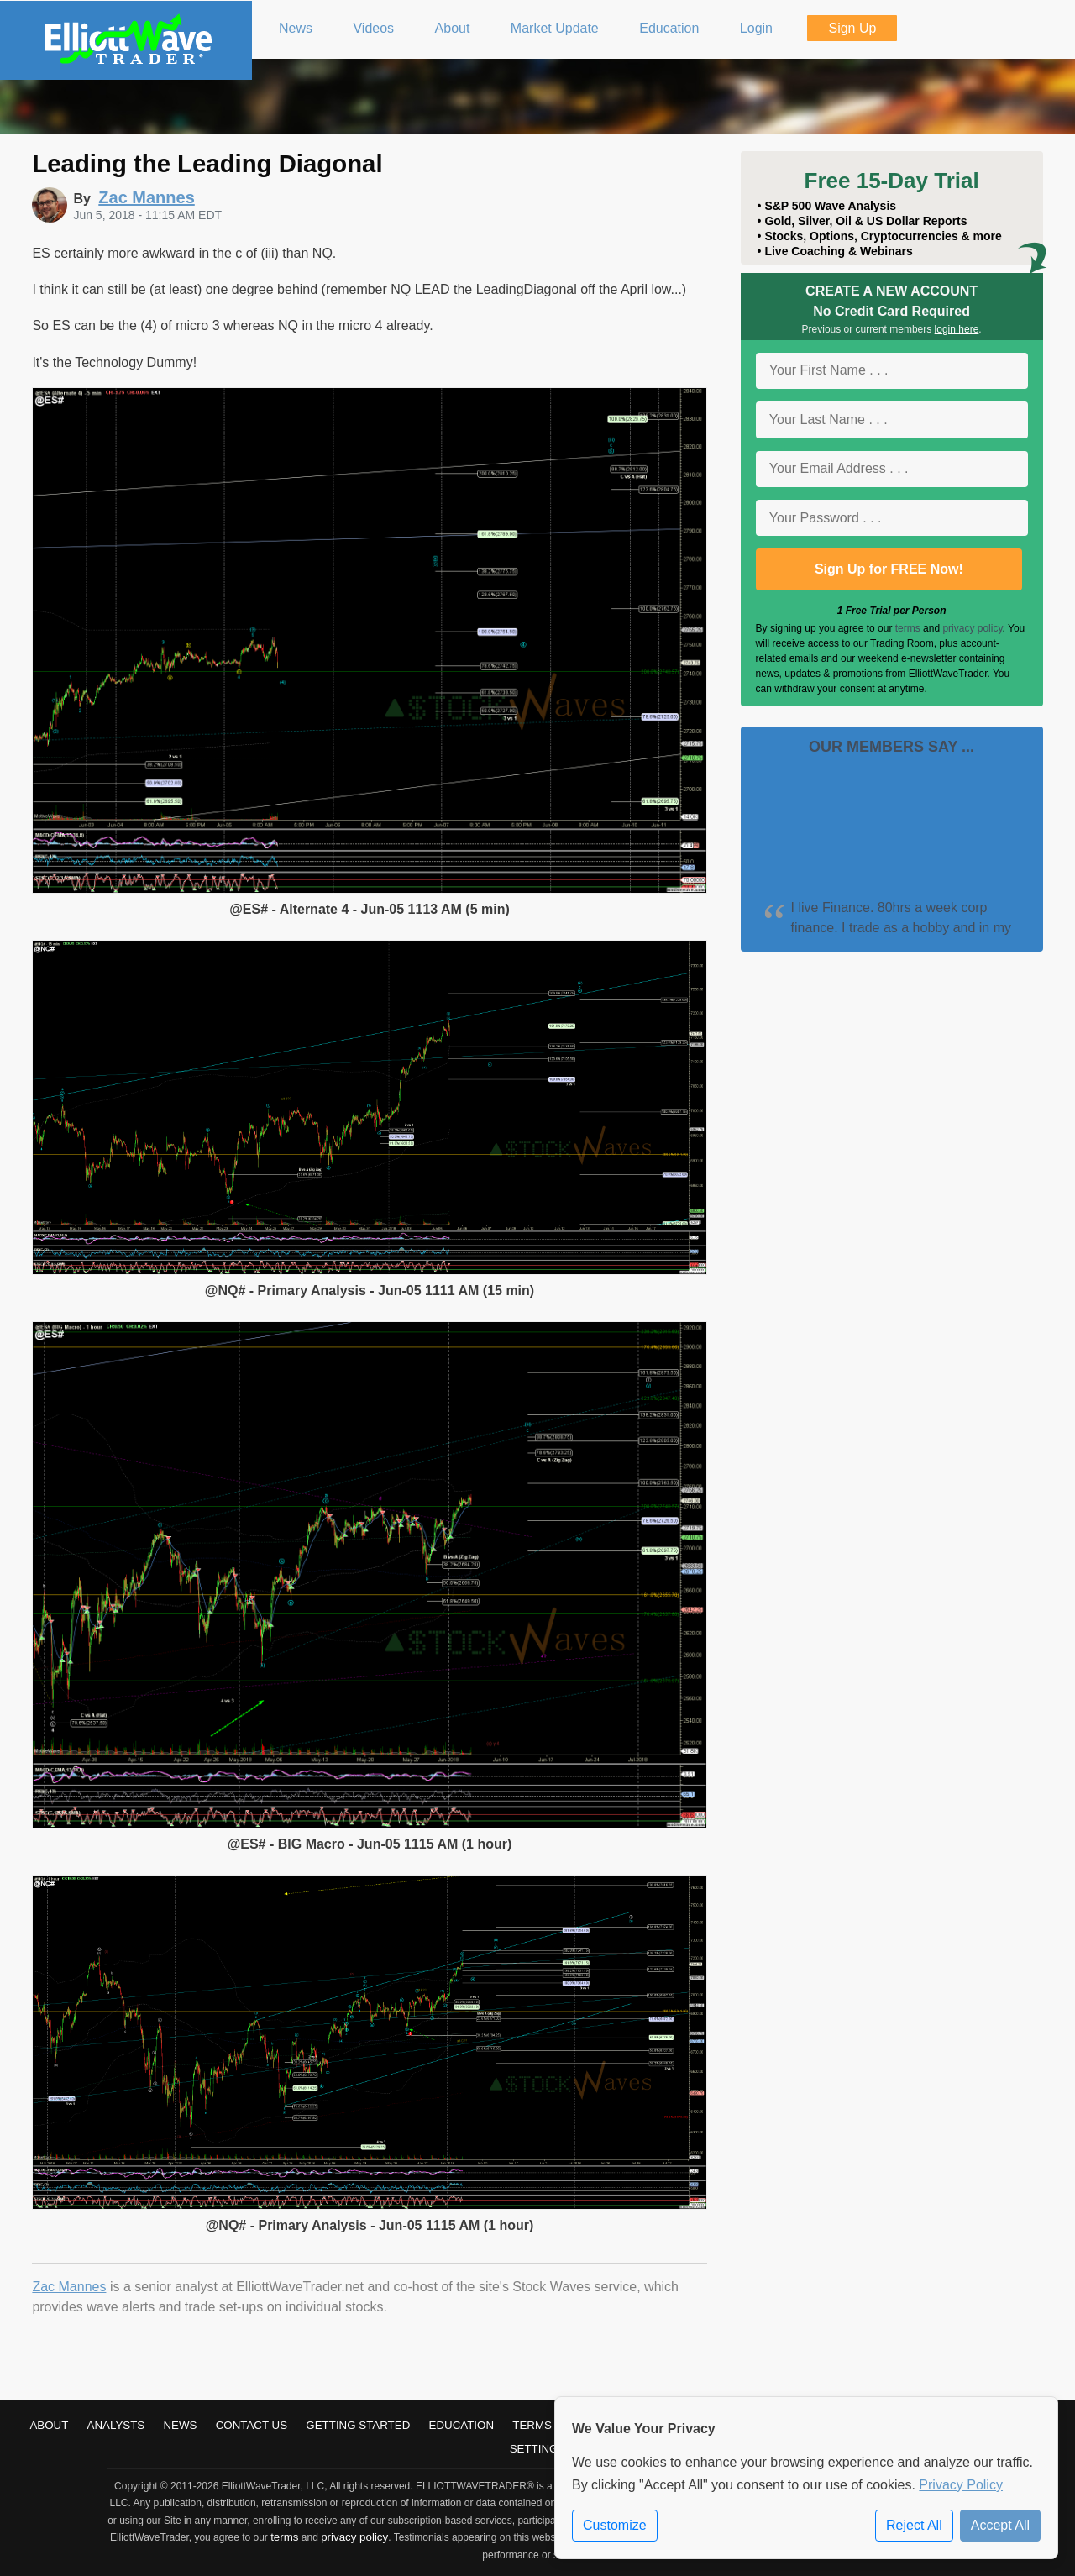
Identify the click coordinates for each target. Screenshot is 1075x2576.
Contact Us (251, 2425)
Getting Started (358, 2425)
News (180, 2425)
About (48, 2425)
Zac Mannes (69, 2287)
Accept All (1000, 2525)
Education (462, 2425)
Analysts (116, 2425)
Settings (538, 2448)
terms (907, 628)
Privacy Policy (961, 2485)
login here (957, 329)
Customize (615, 2525)
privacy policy (972, 628)
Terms (532, 2425)
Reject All (914, 2525)
